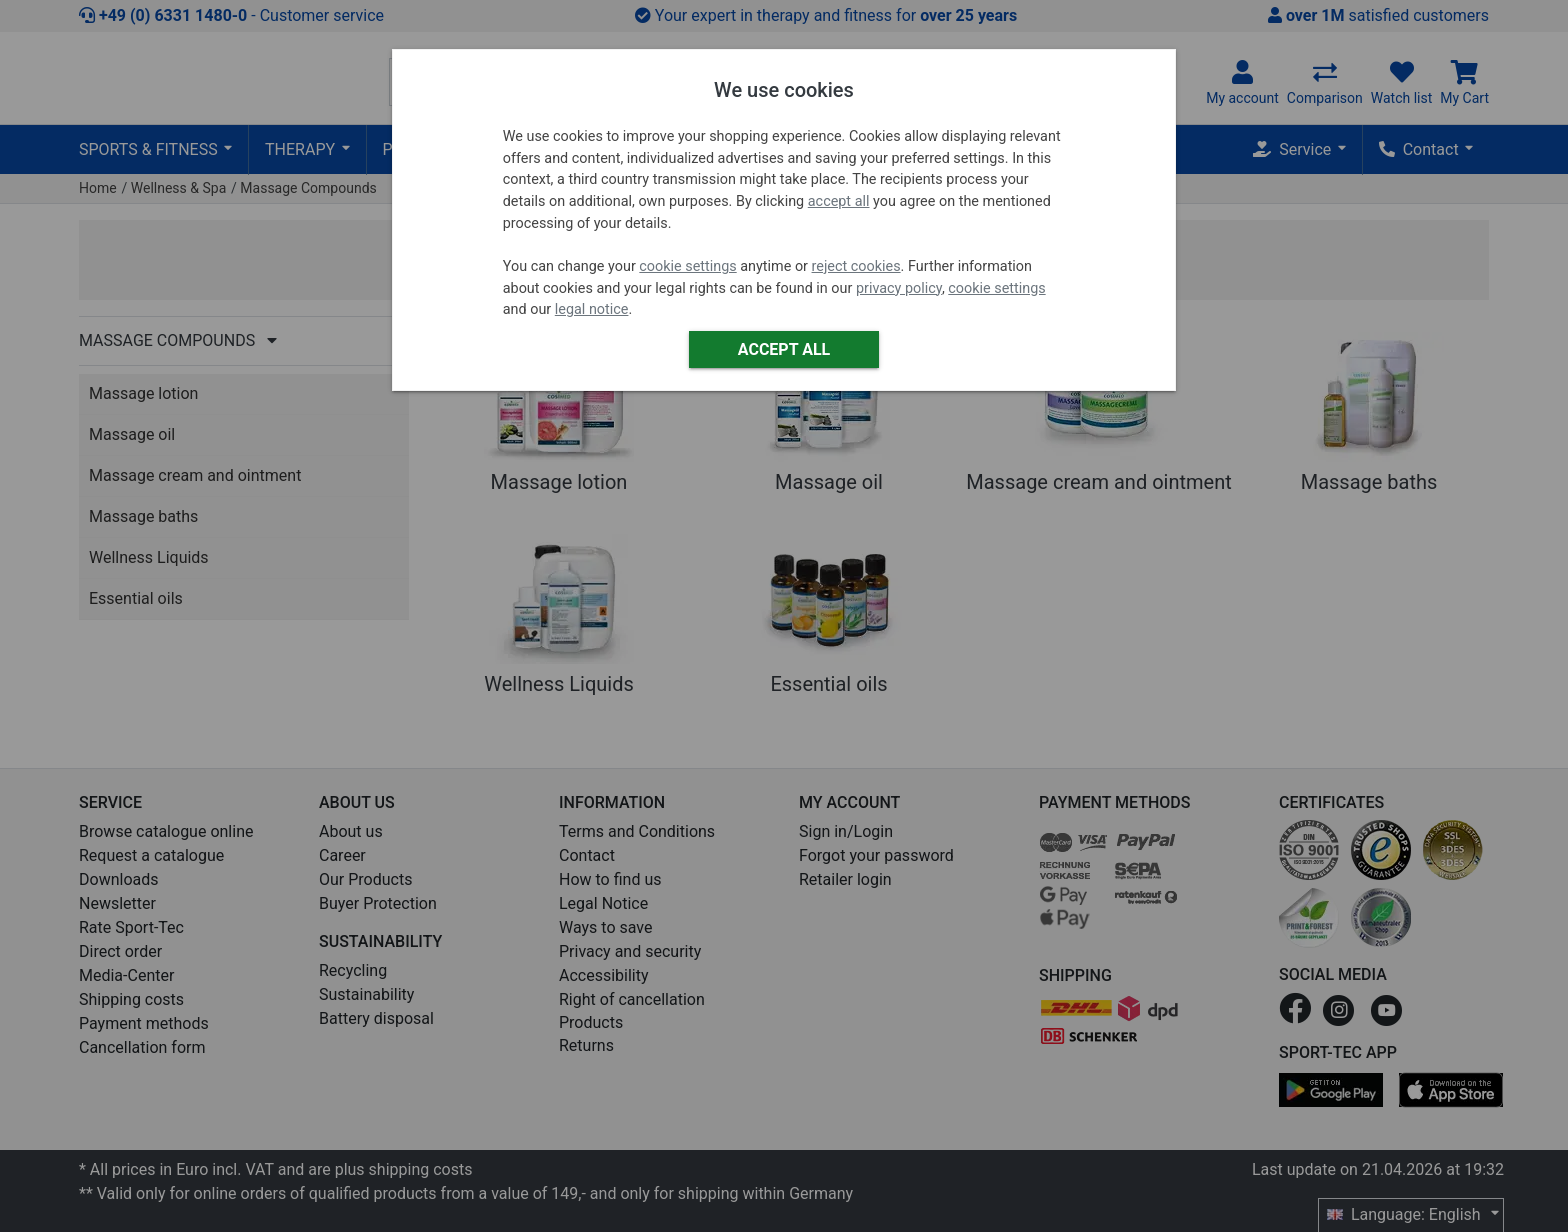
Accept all (784, 349)
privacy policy (899, 288)
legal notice (592, 309)
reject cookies (856, 266)
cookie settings (687, 266)
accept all (839, 201)
